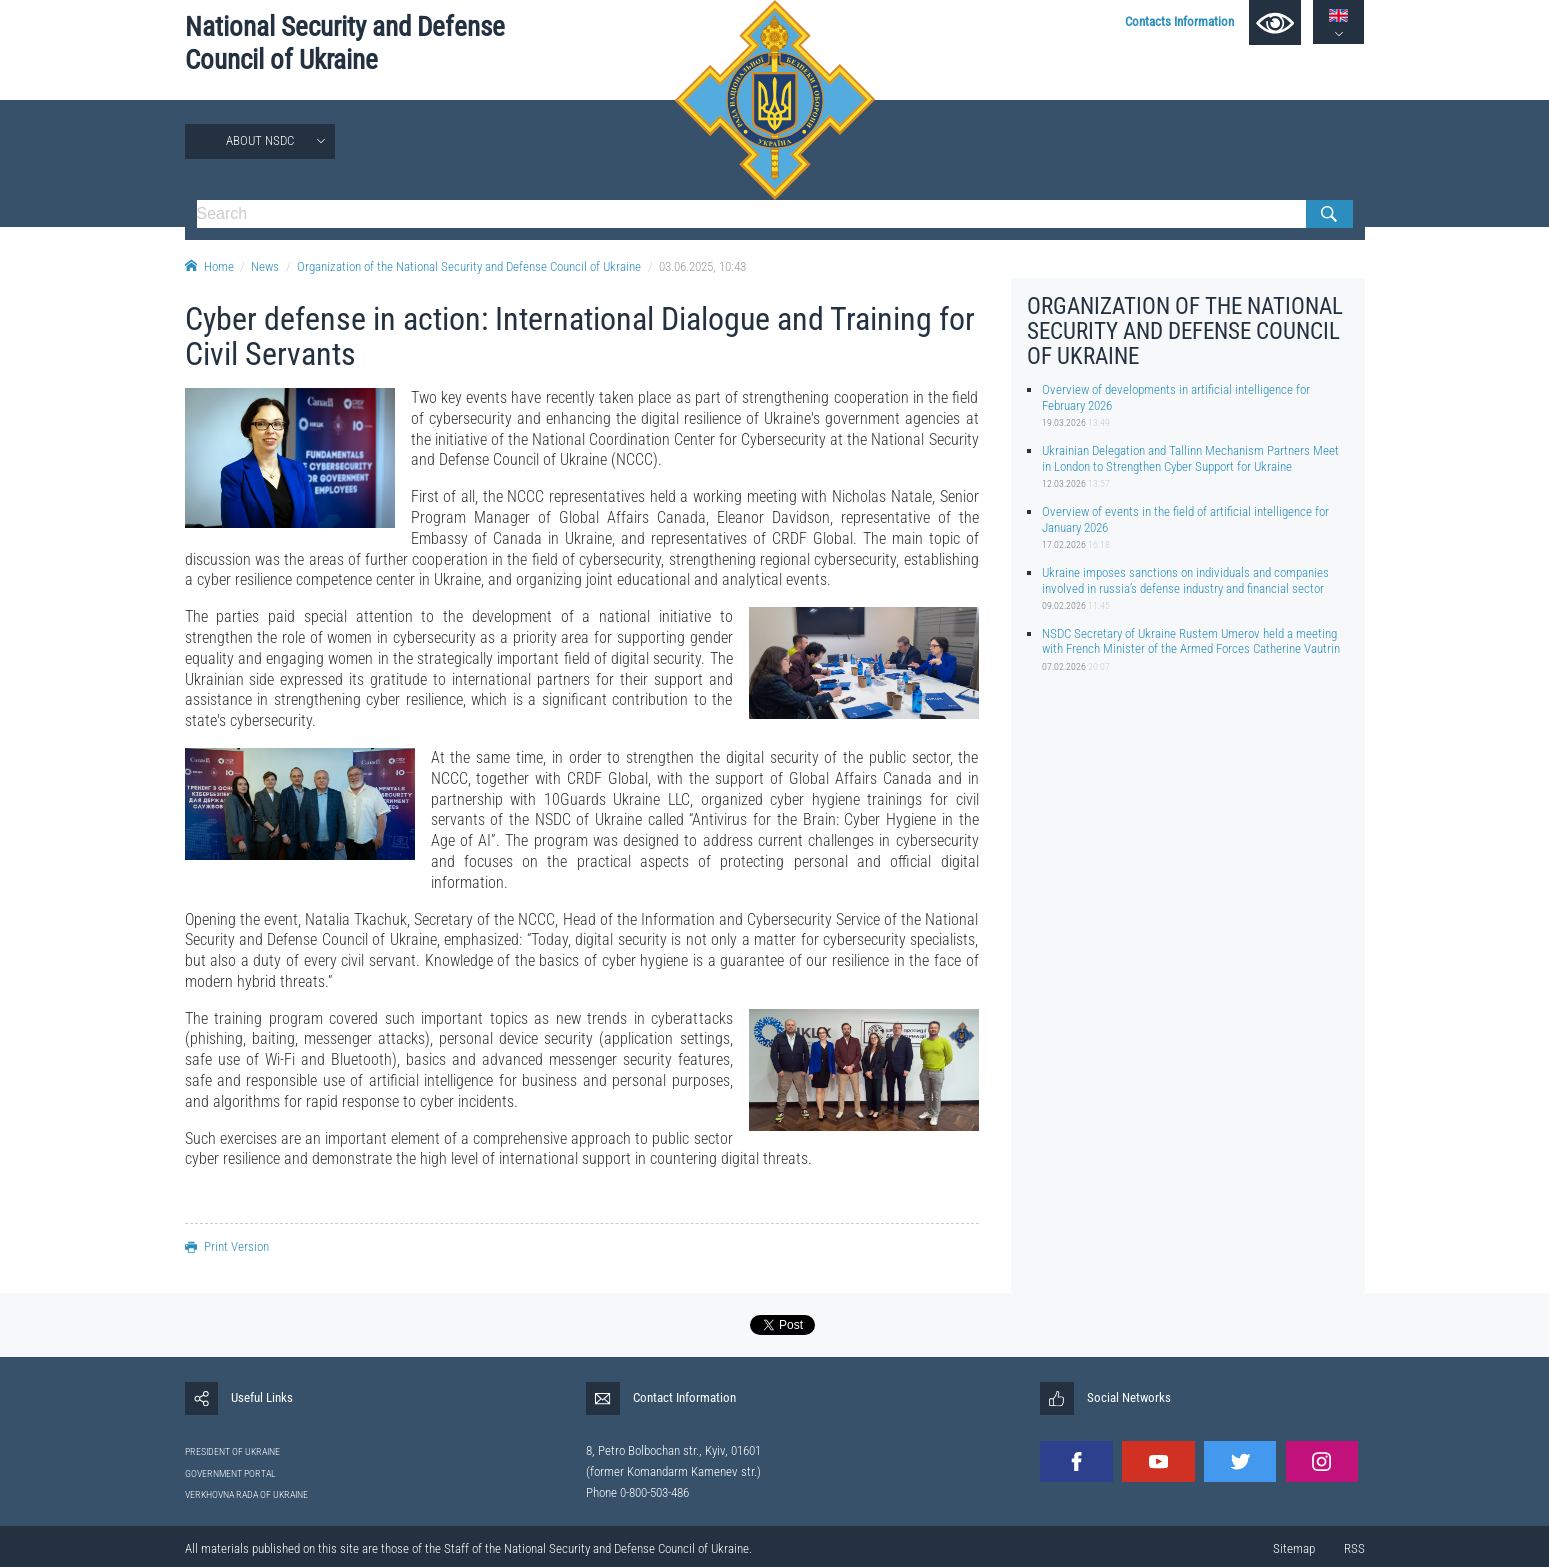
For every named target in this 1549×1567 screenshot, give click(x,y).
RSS (1354, 1548)
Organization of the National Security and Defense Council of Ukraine (469, 266)
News (265, 266)
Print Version (227, 1246)
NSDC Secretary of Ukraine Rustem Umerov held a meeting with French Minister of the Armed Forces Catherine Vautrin (1191, 641)
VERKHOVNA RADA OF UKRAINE (246, 1494)
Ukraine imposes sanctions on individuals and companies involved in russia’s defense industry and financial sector (1185, 580)
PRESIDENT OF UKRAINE (232, 1451)
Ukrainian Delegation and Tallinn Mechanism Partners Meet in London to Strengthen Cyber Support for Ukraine (1190, 458)
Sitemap (1294, 1548)
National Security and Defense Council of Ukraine (345, 43)
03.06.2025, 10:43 (702, 266)
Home (209, 266)
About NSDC (260, 140)
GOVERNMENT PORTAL (230, 1473)
